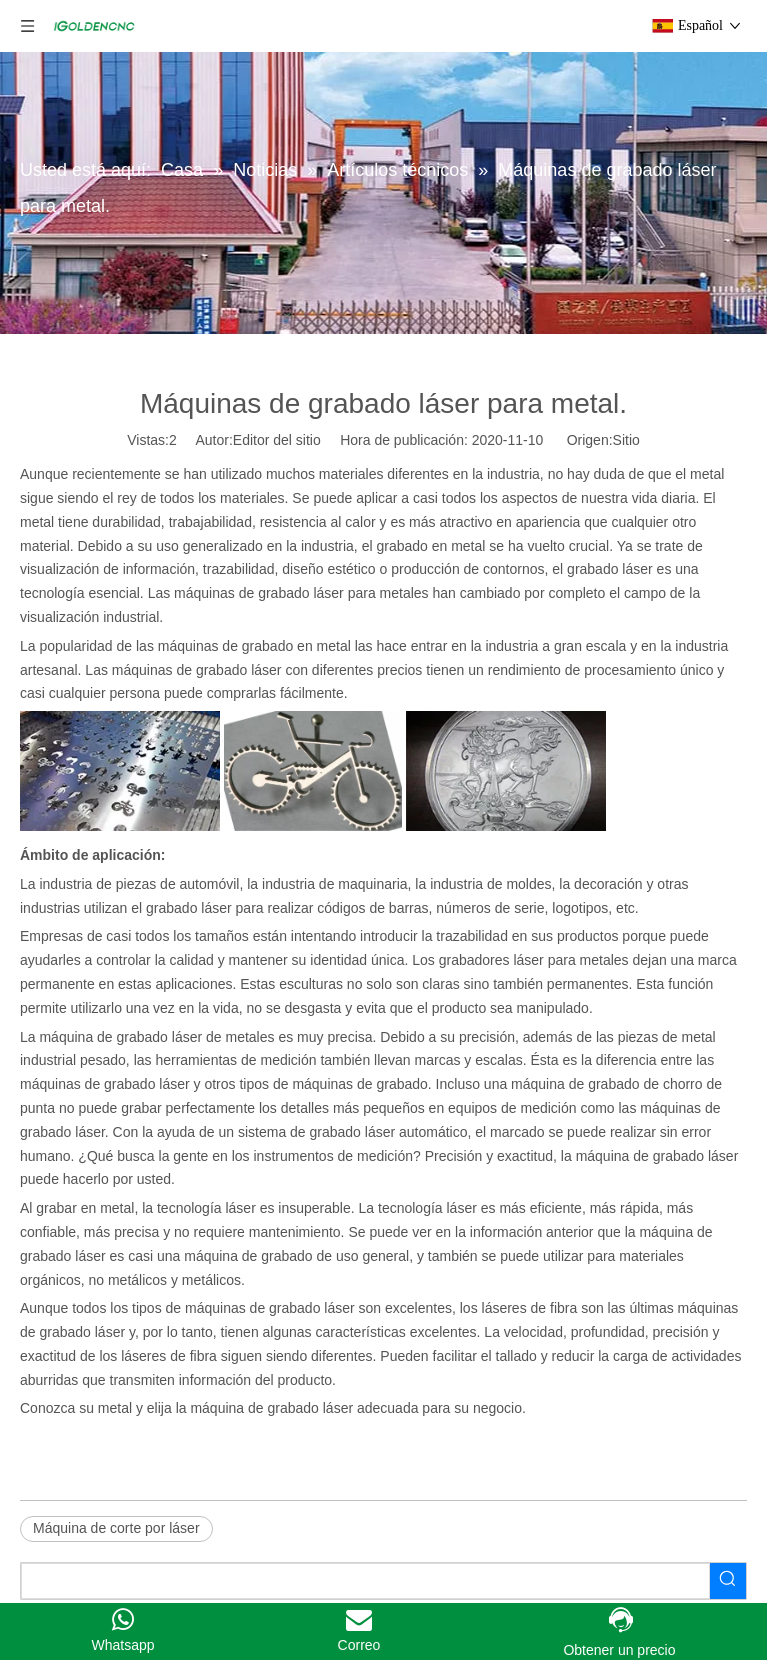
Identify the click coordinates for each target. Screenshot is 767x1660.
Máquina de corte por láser (116, 1528)
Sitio (626, 440)
